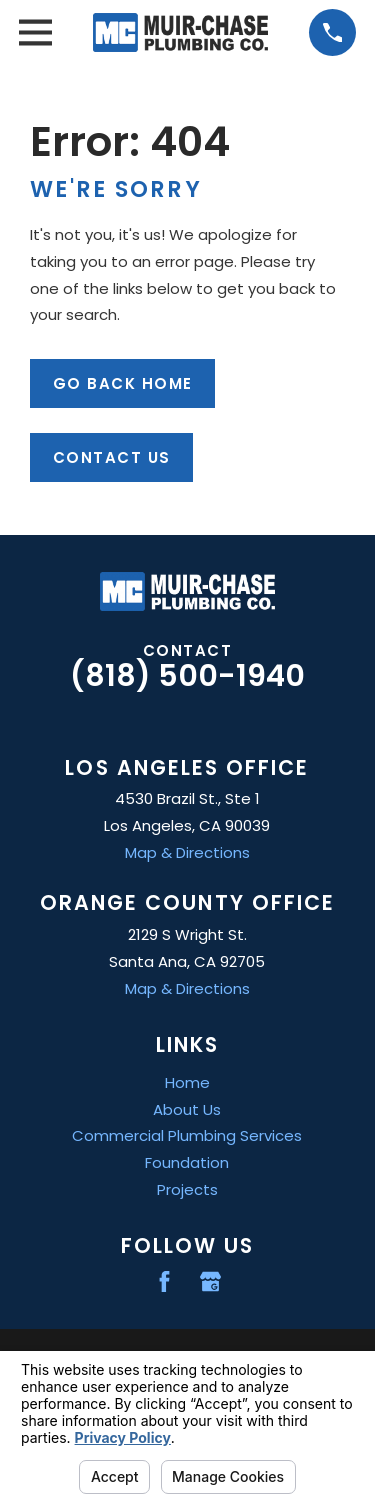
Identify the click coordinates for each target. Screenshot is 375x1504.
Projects (187, 1189)
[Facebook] (164, 1281)
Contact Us (112, 457)
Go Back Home (123, 383)
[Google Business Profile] (210, 1281)
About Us (187, 1109)
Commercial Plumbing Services (187, 1135)
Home (187, 1082)
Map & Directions (187, 852)
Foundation (187, 1162)
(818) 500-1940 (187, 675)
